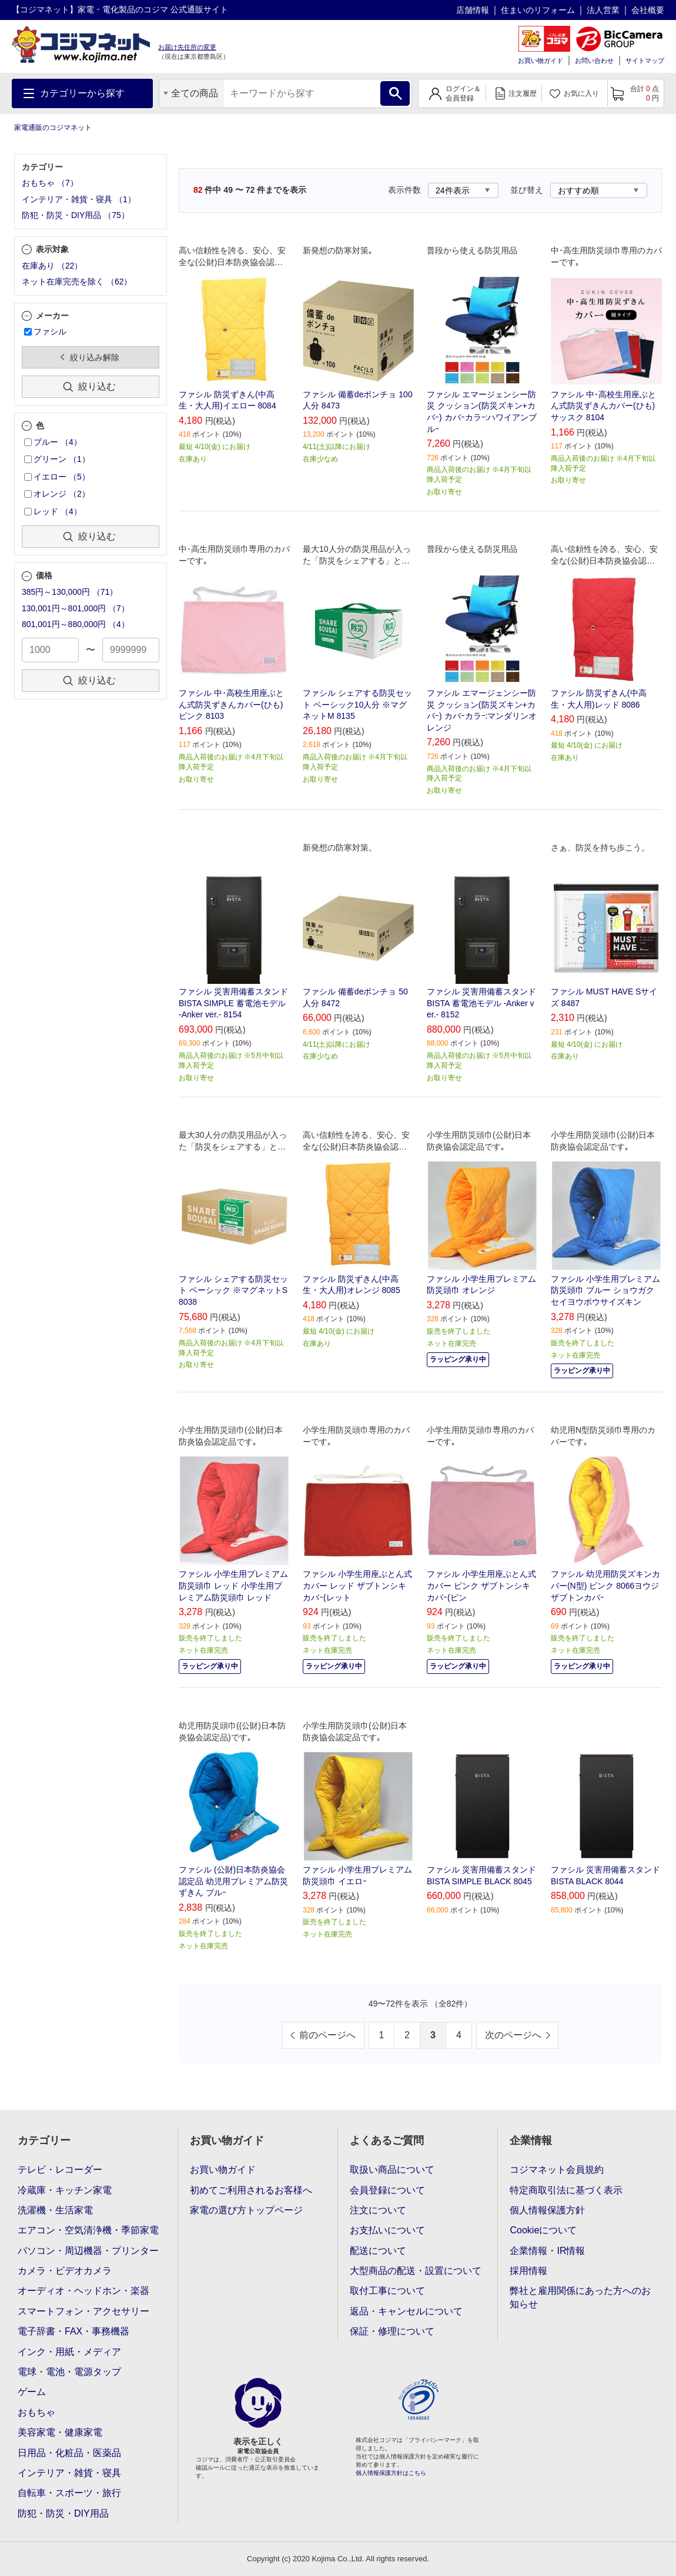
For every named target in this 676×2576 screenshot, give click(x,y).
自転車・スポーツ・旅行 (69, 2493)
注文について (378, 2210)
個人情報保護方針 (547, 2210)
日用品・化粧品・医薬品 (69, 2453)
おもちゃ (36, 2412)
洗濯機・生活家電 (55, 2210)
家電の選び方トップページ (246, 2210)
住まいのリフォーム (538, 10)
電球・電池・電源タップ (69, 2372)
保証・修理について (392, 2331)
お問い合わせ (594, 60)
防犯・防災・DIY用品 (63, 2513)
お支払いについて (387, 2230)
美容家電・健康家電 (60, 2432)
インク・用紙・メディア (69, 2352)
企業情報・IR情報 (547, 2251)
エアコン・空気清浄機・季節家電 (88, 2230)
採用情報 (528, 2271)
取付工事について (387, 2291)
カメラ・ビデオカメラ (65, 2271)
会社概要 (647, 10)
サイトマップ (644, 60)
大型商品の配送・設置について (415, 2271)
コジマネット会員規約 (557, 2170)
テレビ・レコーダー (60, 2170)
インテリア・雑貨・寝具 (69, 2473)
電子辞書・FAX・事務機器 (73, 2331)
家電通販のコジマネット (53, 127)
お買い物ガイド (540, 60)
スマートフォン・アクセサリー (83, 2311)
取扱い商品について (392, 2170)
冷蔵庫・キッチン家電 (65, 2190)
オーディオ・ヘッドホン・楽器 (83, 2291)
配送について (378, 2251)
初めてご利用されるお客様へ (251, 2190)
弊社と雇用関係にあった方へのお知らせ (580, 2297)
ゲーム (32, 2392)
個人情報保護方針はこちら (391, 2473)
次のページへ (513, 2035)
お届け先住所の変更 (187, 47)
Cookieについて (543, 2230)
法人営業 (603, 10)
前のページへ (327, 2035)
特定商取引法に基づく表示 (566, 2190)
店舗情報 (472, 10)
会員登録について (387, 2190)
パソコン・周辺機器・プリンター (88, 2251)
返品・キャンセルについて (406, 2311)
